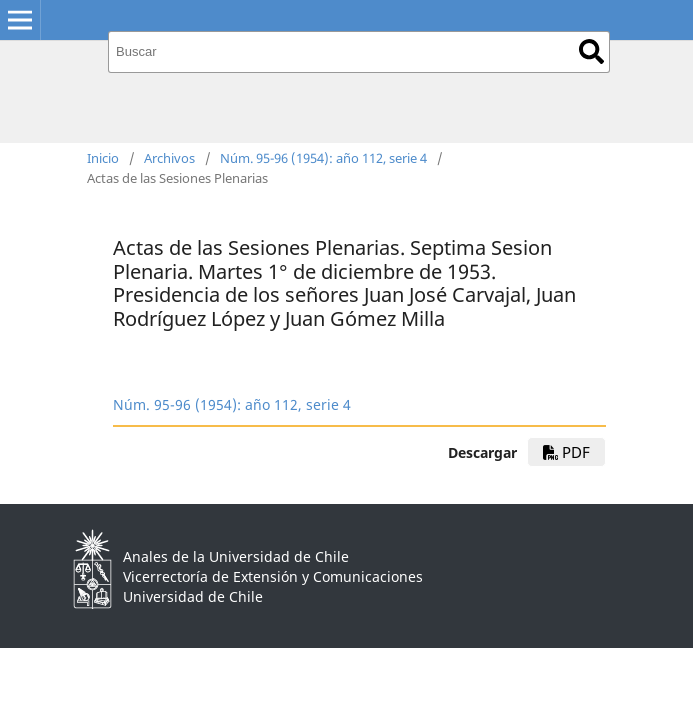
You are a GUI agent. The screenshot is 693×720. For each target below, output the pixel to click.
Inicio (103, 158)
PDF (566, 452)
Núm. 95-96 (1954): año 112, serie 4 (323, 158)
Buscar (591, 51)
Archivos (169, 158)
